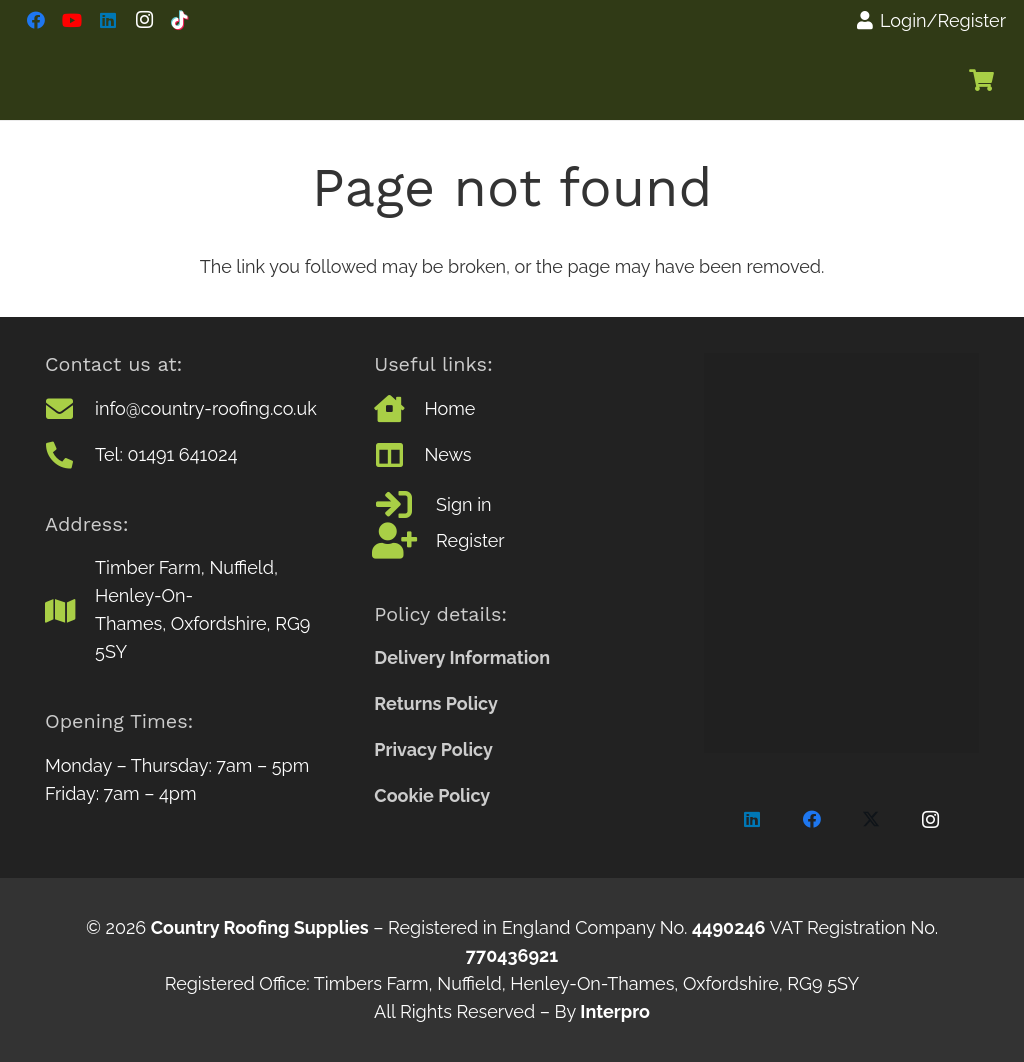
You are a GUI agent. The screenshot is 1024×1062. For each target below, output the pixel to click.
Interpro (615, 1011)
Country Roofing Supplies (260, 927)
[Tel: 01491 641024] (70, 454)
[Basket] (982, 80)
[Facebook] (36, 20)
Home (449, 408)
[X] (871, 819)
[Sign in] (405, 505)
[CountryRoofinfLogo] (194, 80)
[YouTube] (72, 20)
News (447, 454)
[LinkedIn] (108, 20)
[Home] (399, 408)
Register (470, 540)
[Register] (405, 541)
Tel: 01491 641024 (166, 454)
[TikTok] (180, 20)
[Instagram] (144, 20)
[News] (399, 454)
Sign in (463, 504)
